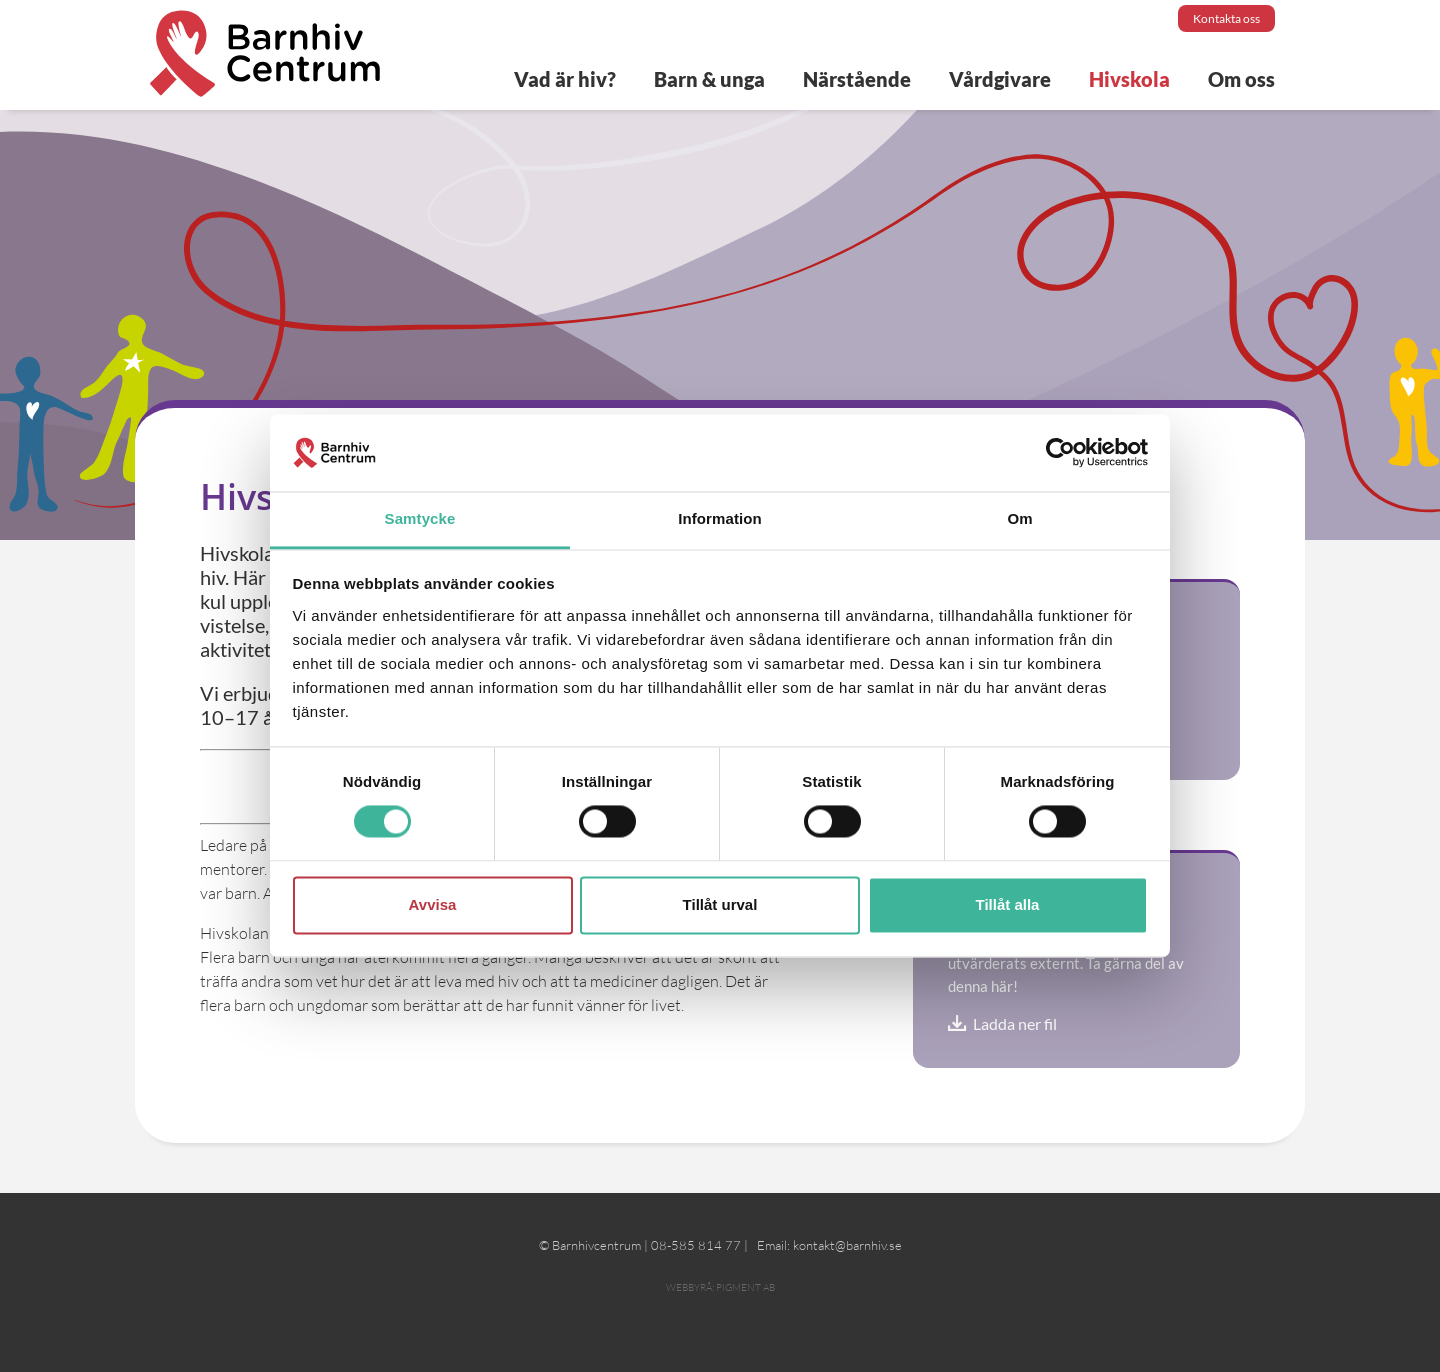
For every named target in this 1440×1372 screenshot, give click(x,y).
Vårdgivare (1000, 79)
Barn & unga (709, 79)
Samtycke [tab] (420, 518)
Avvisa (433, 904)
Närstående (857, 79)
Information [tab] (720, 518)
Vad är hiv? (565, 79)
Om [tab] (1019, 518)
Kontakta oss (1226, 18)
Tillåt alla (1008, 904)
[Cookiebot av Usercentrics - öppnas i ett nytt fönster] (1060, 453)
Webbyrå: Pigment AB (720, 1287)
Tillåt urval (720, 904)
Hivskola (1129, 79)
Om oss (1241, 79)
